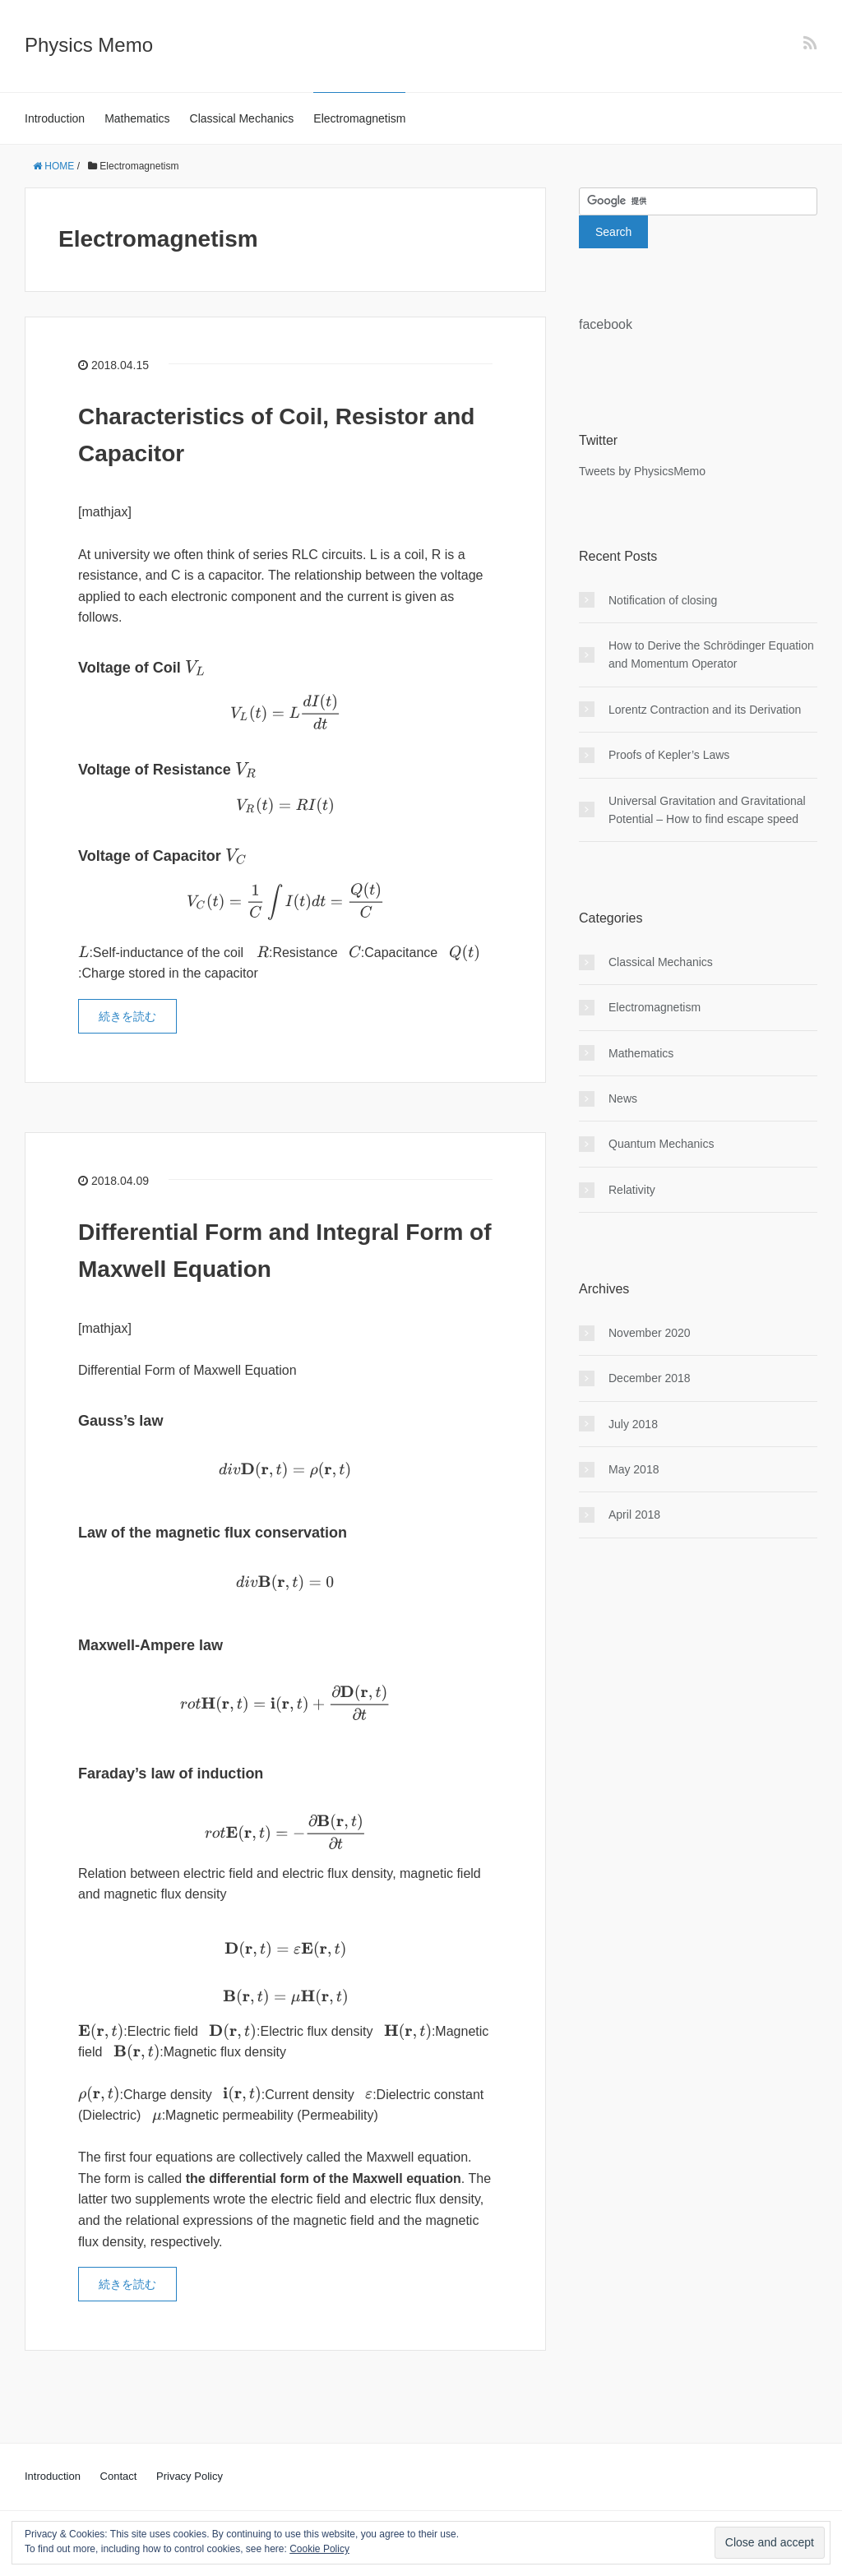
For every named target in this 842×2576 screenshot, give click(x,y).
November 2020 (649, 1332)
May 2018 (633, 1469)
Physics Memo (89, 45)
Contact (118, 2476)
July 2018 (633, 1424)
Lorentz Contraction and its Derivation (704, 709)
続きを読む (127, 1016)
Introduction (55, 118)
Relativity (631, 1189)
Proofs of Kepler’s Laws (668, 754)
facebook (605, 324)
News (622, 1098)
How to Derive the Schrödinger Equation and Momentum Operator (711, 654)
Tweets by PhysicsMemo (642, 471)
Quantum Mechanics (661, 1143)
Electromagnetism (359, 118)
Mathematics (136, 118)
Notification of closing (662, 600)
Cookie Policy (319, 2549)
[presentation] (195, 668)
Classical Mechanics (242, 118)
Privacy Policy (189, 2476)
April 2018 (634, 1514)
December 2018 (649, 1378)
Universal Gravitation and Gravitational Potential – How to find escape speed (707, 810)
